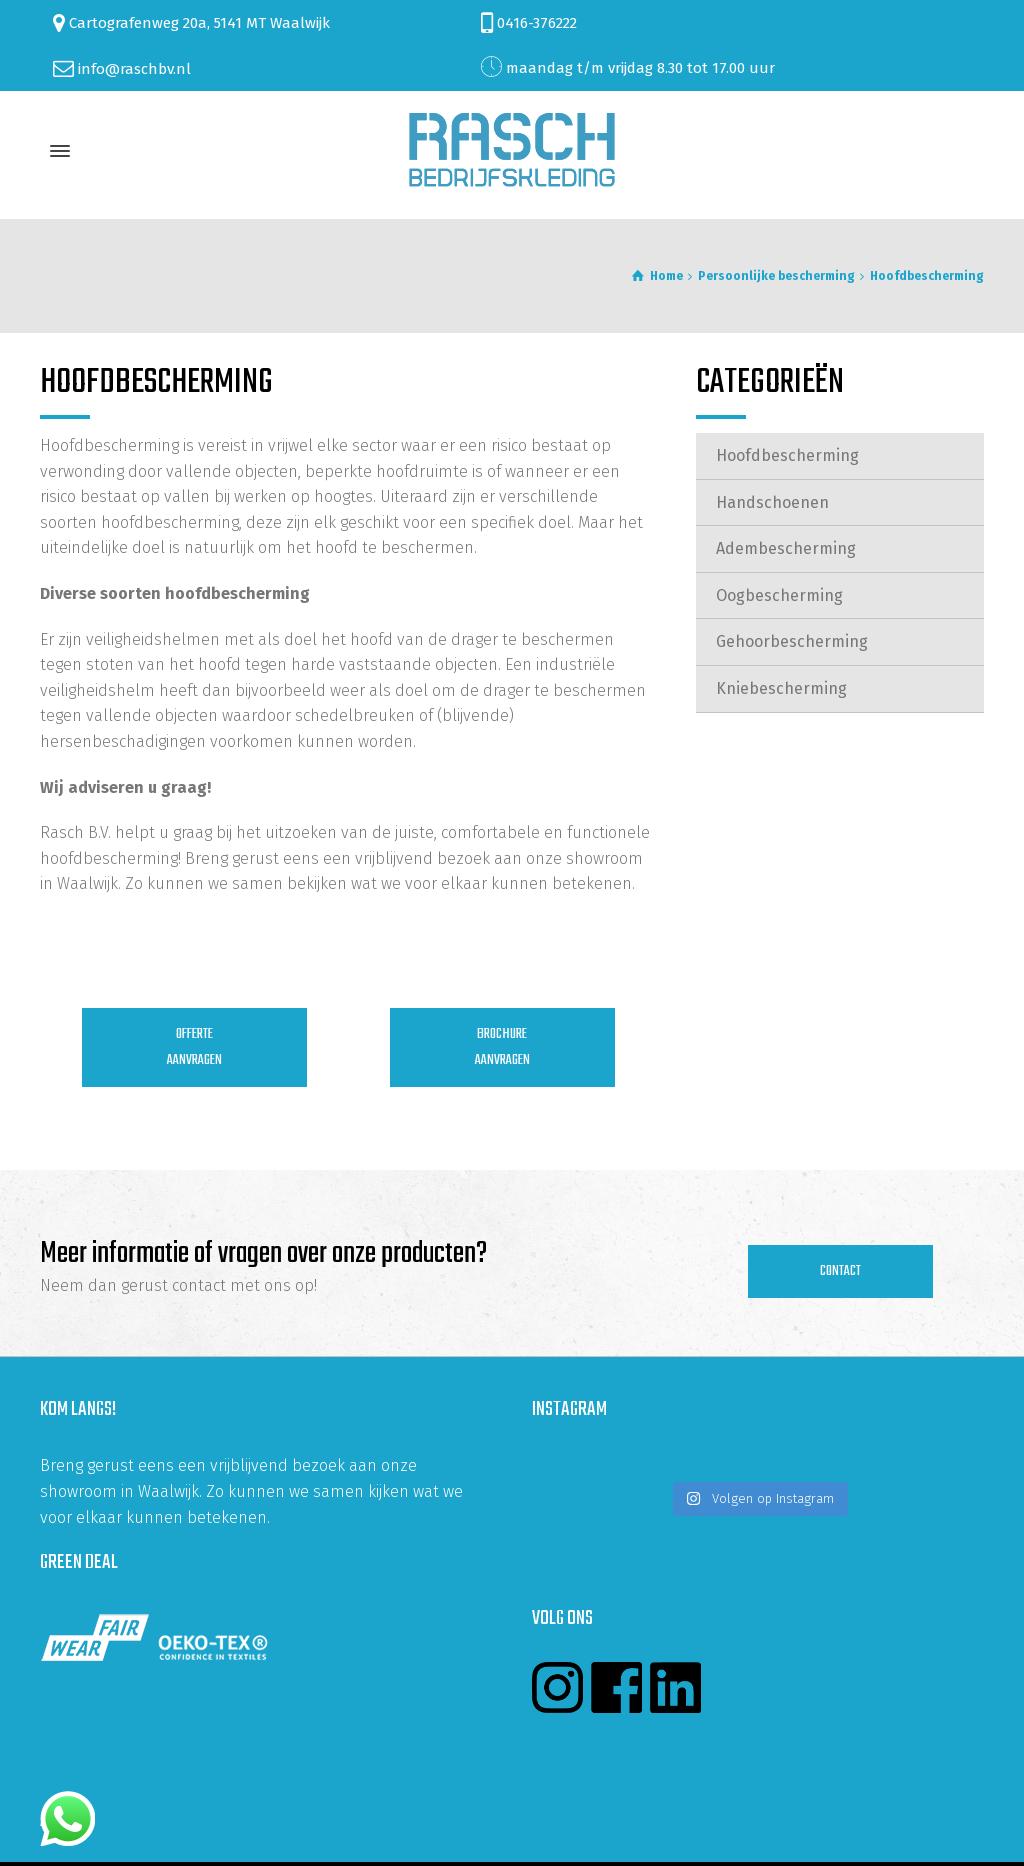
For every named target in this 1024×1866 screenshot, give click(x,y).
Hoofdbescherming (787, 455)
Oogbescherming (779, 595)
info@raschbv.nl (134, 68)
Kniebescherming (781, 688)
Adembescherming (786, 548)
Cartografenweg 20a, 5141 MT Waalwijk (199, 23)
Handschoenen (772, 502)
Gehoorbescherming (792, 641)
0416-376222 (537, 23)
